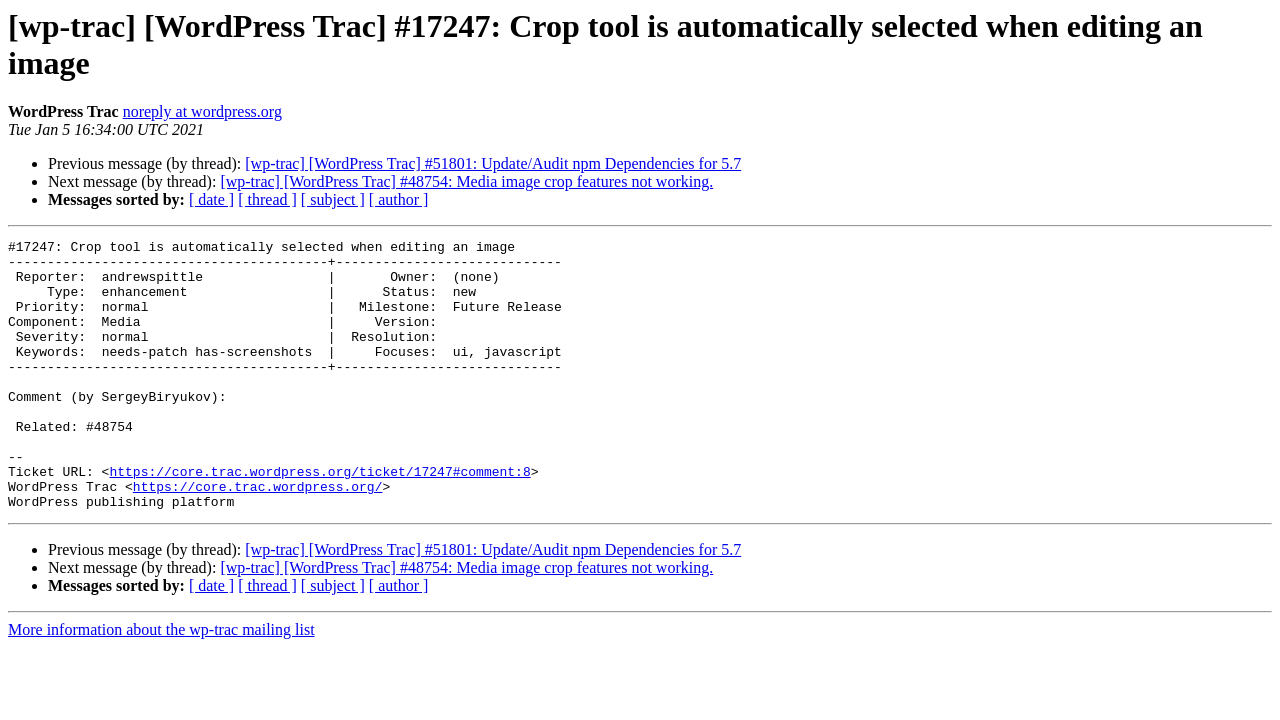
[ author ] (399, 199)
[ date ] (211, 199)
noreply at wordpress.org (202, 111)
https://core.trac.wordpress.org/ (258, 537)
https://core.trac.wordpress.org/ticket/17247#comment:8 (319, 519)
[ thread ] (267, 199)
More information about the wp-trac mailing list (161, 683)
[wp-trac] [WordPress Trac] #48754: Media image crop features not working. (466, 181)
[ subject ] (333, 199)
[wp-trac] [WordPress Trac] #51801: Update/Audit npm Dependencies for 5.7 (493, 163)
